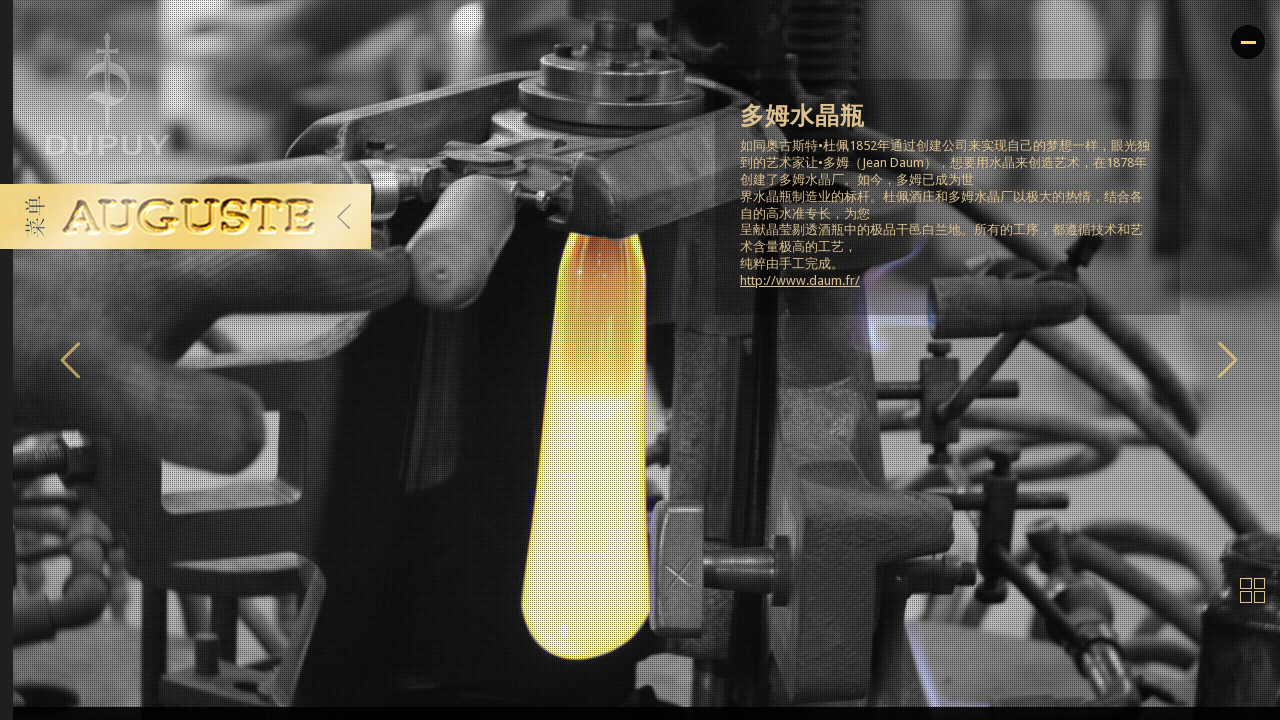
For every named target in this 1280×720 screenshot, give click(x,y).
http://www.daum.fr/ (800, 280)
